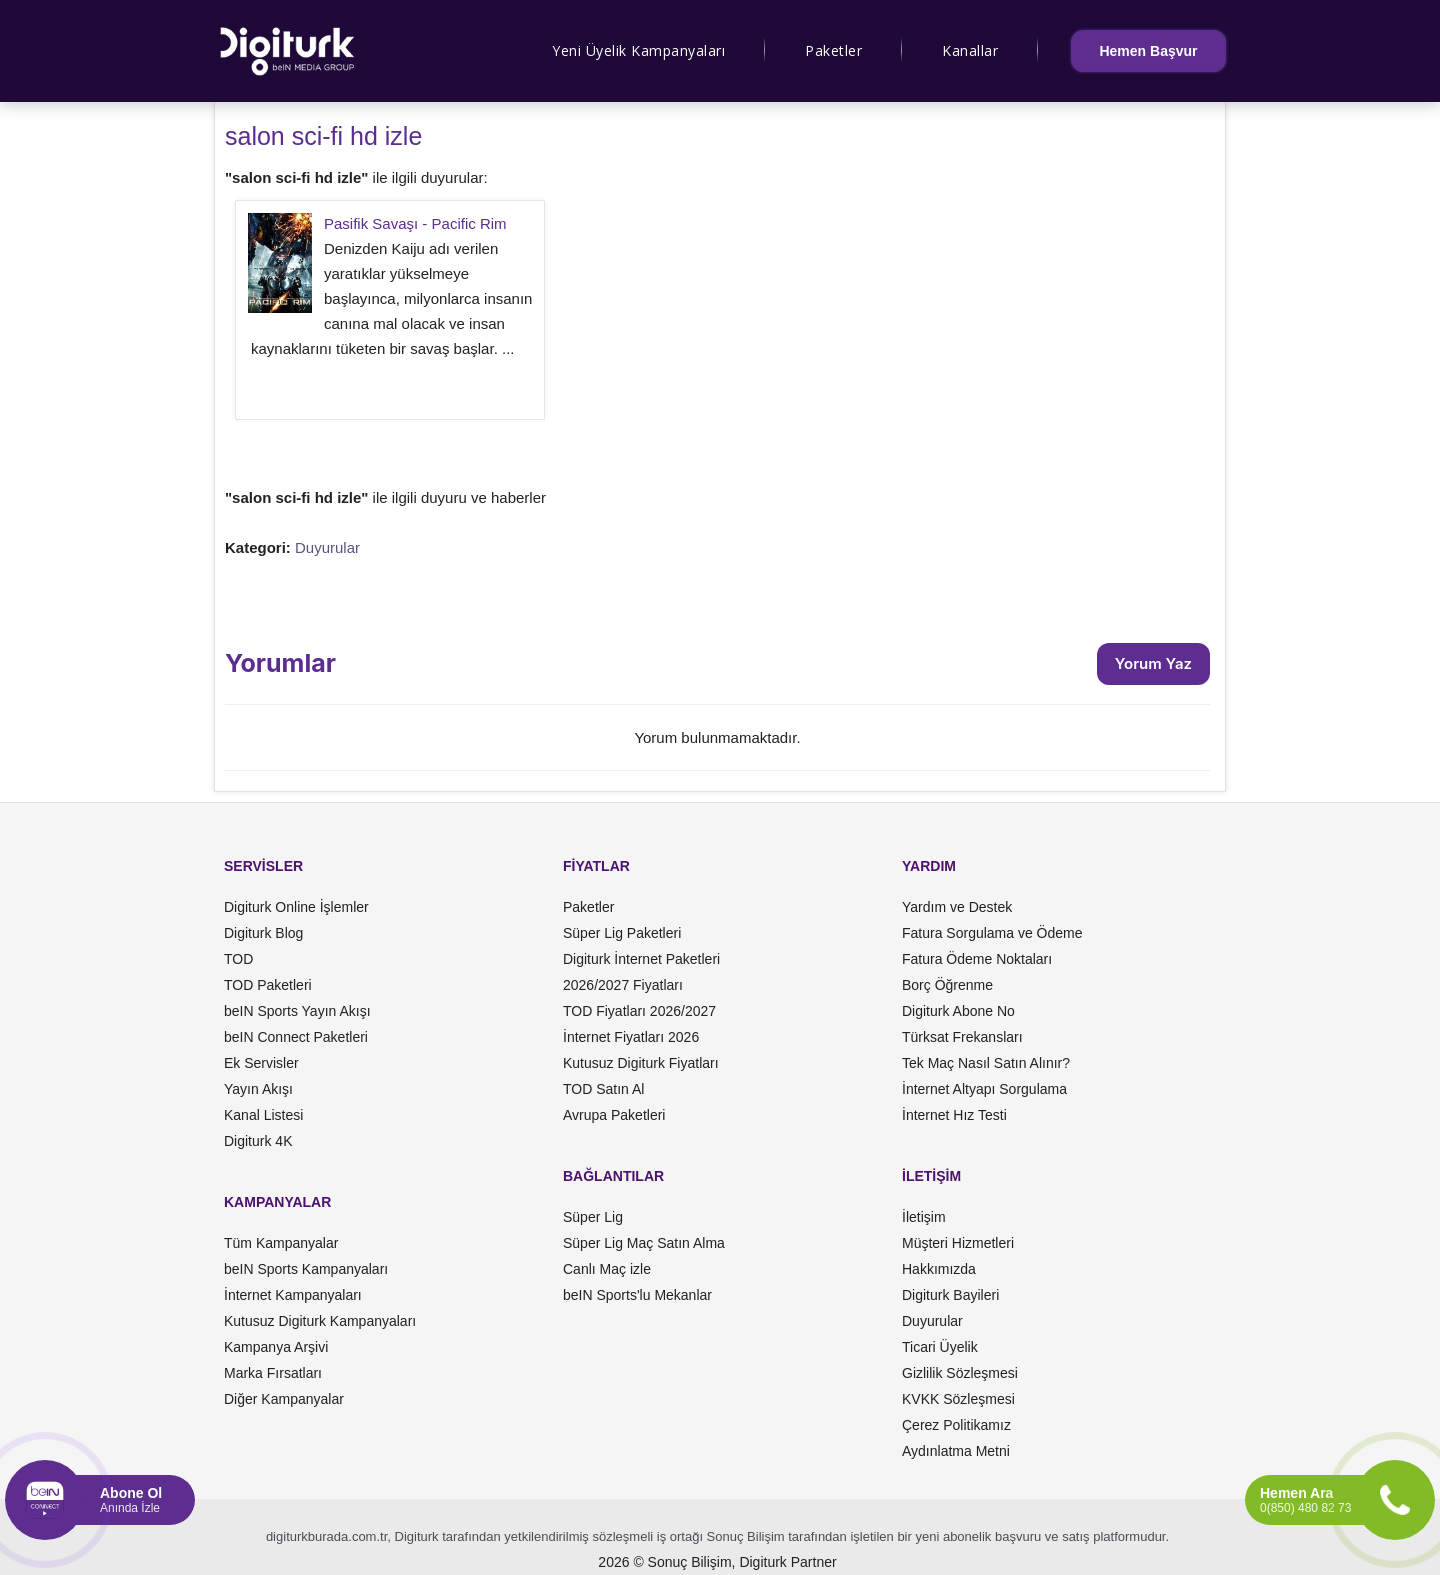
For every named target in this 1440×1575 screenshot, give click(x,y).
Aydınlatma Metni (956, 1451)
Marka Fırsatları (273, 1373)
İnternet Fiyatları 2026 (631, 1037)
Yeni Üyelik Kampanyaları (638, 50)
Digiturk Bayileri (950, 1295)
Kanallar (970, 50)
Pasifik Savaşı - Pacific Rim (415, 223)
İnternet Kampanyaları (293, 1295)
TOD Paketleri (268, 985)
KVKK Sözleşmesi (958, 1399)
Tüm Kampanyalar (281, 1243)
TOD (238, 959)
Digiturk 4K (258, 1141)
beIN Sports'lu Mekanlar (637, 1295)
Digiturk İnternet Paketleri (641, 959)
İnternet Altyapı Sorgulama (984, 1089)
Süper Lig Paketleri (622, 933)
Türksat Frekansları (962, 1037)
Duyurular (327, 547)
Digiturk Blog (263, 933)
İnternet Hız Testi (954, 1115)
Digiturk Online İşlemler (296, 907)
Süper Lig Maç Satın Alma (644, 1243)
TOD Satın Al (603, 1089)
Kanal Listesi (263, 1115)
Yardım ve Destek (957, 907)
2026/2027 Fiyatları (623, 985)
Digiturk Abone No (958, 1011)
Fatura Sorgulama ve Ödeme (992, 933)
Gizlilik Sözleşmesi (960, 1373)
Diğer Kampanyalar (284, 1399)
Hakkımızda (939, 1269)
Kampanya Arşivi (276, 1347)
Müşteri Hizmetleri (958, 1243)
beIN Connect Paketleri (296, 1037)
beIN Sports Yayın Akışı (297, 1011)
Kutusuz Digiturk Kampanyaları (320, 1321)
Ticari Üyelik (940, 1347)
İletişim (924, 1217)
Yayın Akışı (258, 1089)
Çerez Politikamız (956, 1425)
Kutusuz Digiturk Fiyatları (641, 1063)
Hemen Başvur (1148, 51)
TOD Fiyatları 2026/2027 (639, 1011)
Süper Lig (593, 1217)
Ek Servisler (261, 1063)
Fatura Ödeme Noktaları (977, 959)
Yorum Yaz (1153, 663)
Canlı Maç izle (607, 1269)
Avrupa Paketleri (614, 1115)
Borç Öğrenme (947, 985)
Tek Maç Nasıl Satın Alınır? (986, 1063)
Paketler (833, 50)
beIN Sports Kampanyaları (306, 1269)
